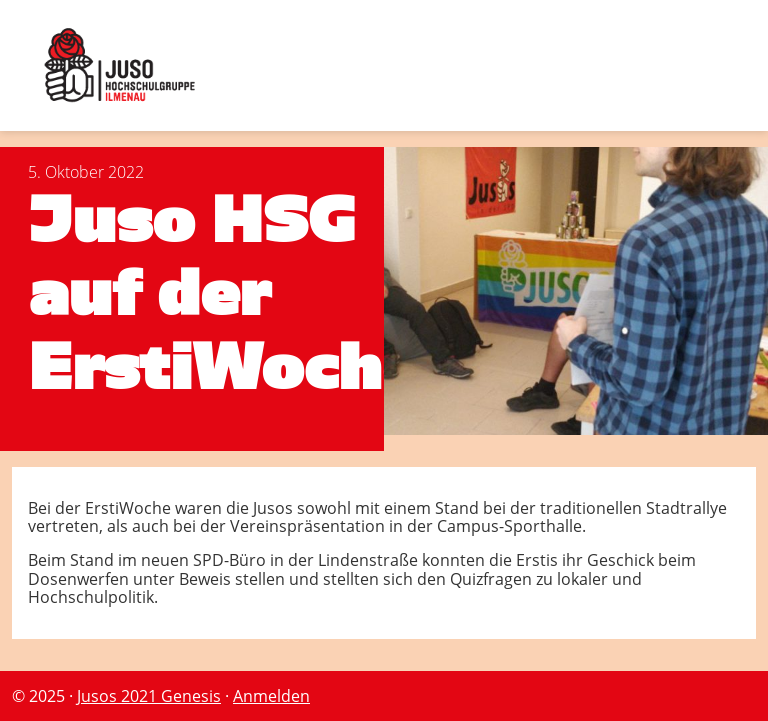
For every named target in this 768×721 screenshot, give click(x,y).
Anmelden (271, 696)
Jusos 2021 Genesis (149, 696)
